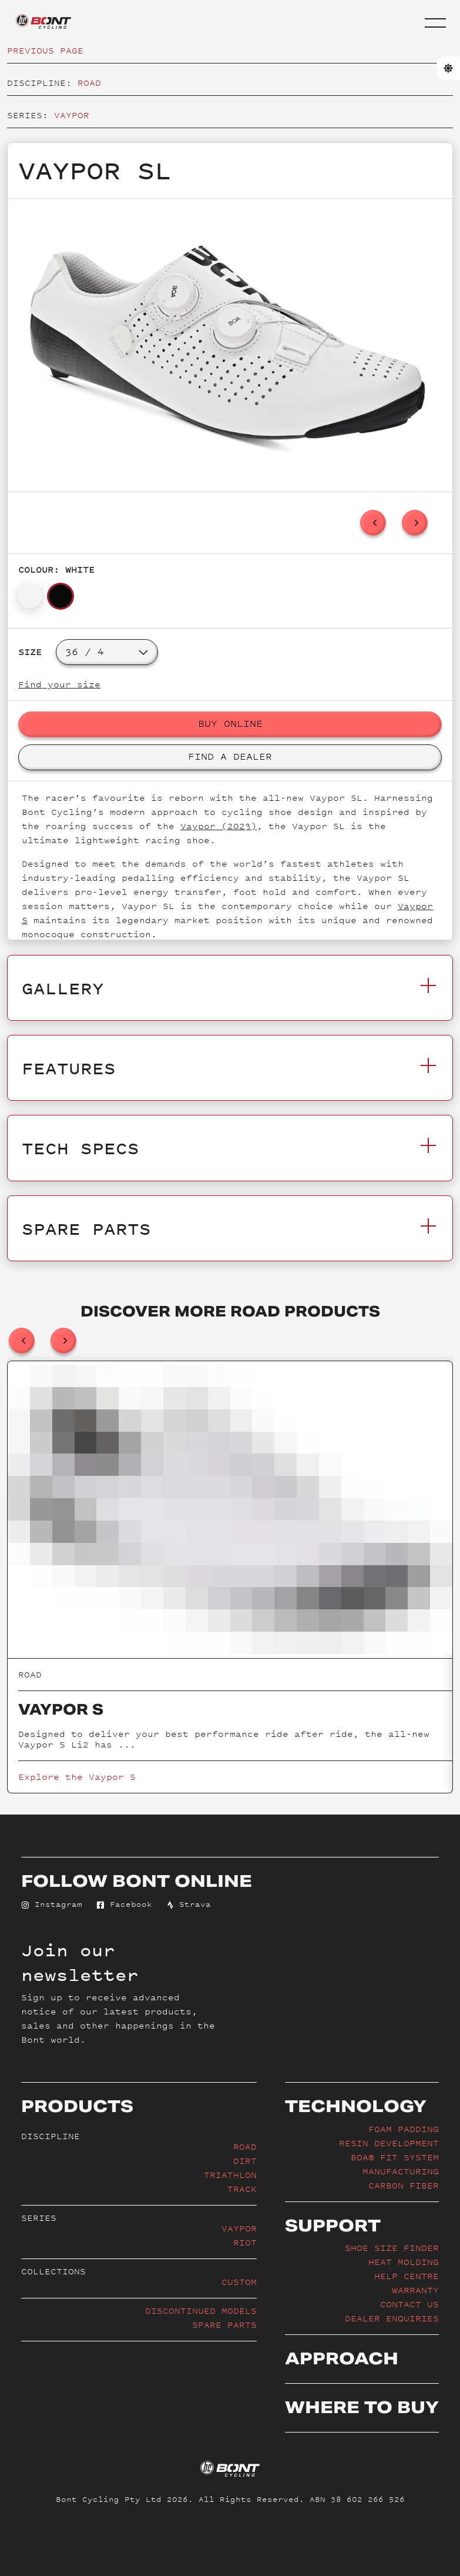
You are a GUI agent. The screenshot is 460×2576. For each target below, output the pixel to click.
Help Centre (406, 2276)
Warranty (415, 2290)
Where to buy (362, 2407)
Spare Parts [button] (230, 1228)
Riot (245, 2242)
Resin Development (389, 2143)
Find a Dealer (230, 756)
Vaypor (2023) (218, 826)
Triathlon (230, 2175)
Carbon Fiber (403, 2185)
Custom (239, 2282)
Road (89, 82)
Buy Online (230, 723)
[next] (415, 523)
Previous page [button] (45, 50)
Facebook (124, 1904)
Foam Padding (403, 2129)
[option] (227, 345)
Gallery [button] (230, 988)
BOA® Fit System (395, 2157)
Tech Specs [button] (230, 1148)
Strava (188, 1904)
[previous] (373, 523)
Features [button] (230, 1068)
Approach (341, 2358)
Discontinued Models (201, 2310)
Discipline (50, 2136)
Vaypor (71, 115)
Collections (53, 2271)
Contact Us (409, 2304)
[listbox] (230, 345)
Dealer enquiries (392, 2318)
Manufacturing (400, 2171)
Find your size (59, 684)
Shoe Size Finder (392, 2247)
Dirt (245, 2160)
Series (38, 2217)
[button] (435, 23)
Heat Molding (403, 2262)
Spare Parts (224, 2324)
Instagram (51, 1904)
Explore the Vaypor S (77, 1776)
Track (242, 2189)
